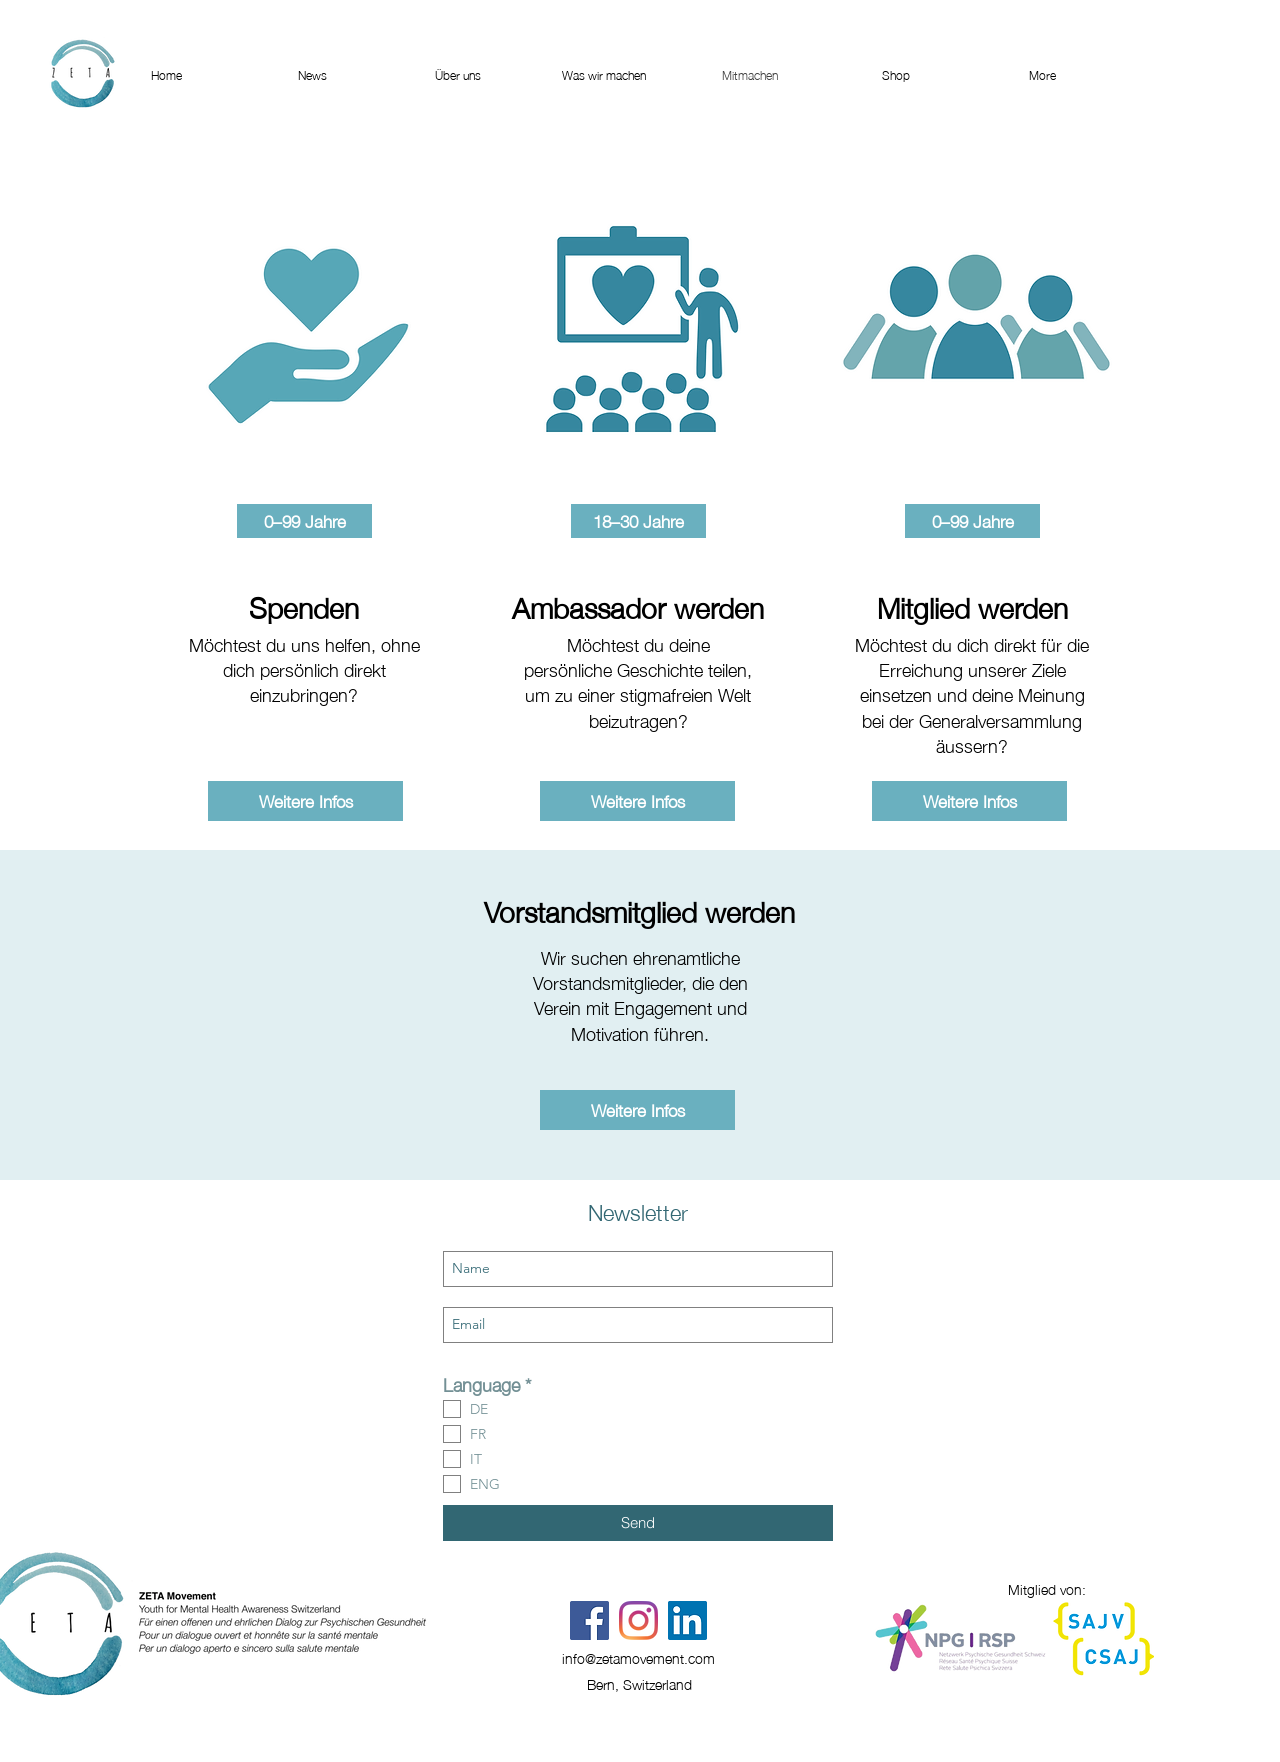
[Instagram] (638, 1620)
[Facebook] (589, 1620)
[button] (304, 521)
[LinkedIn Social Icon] (687, 1620)
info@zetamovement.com (638, 1657)
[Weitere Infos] (305, 801)
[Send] (638, 1523)
